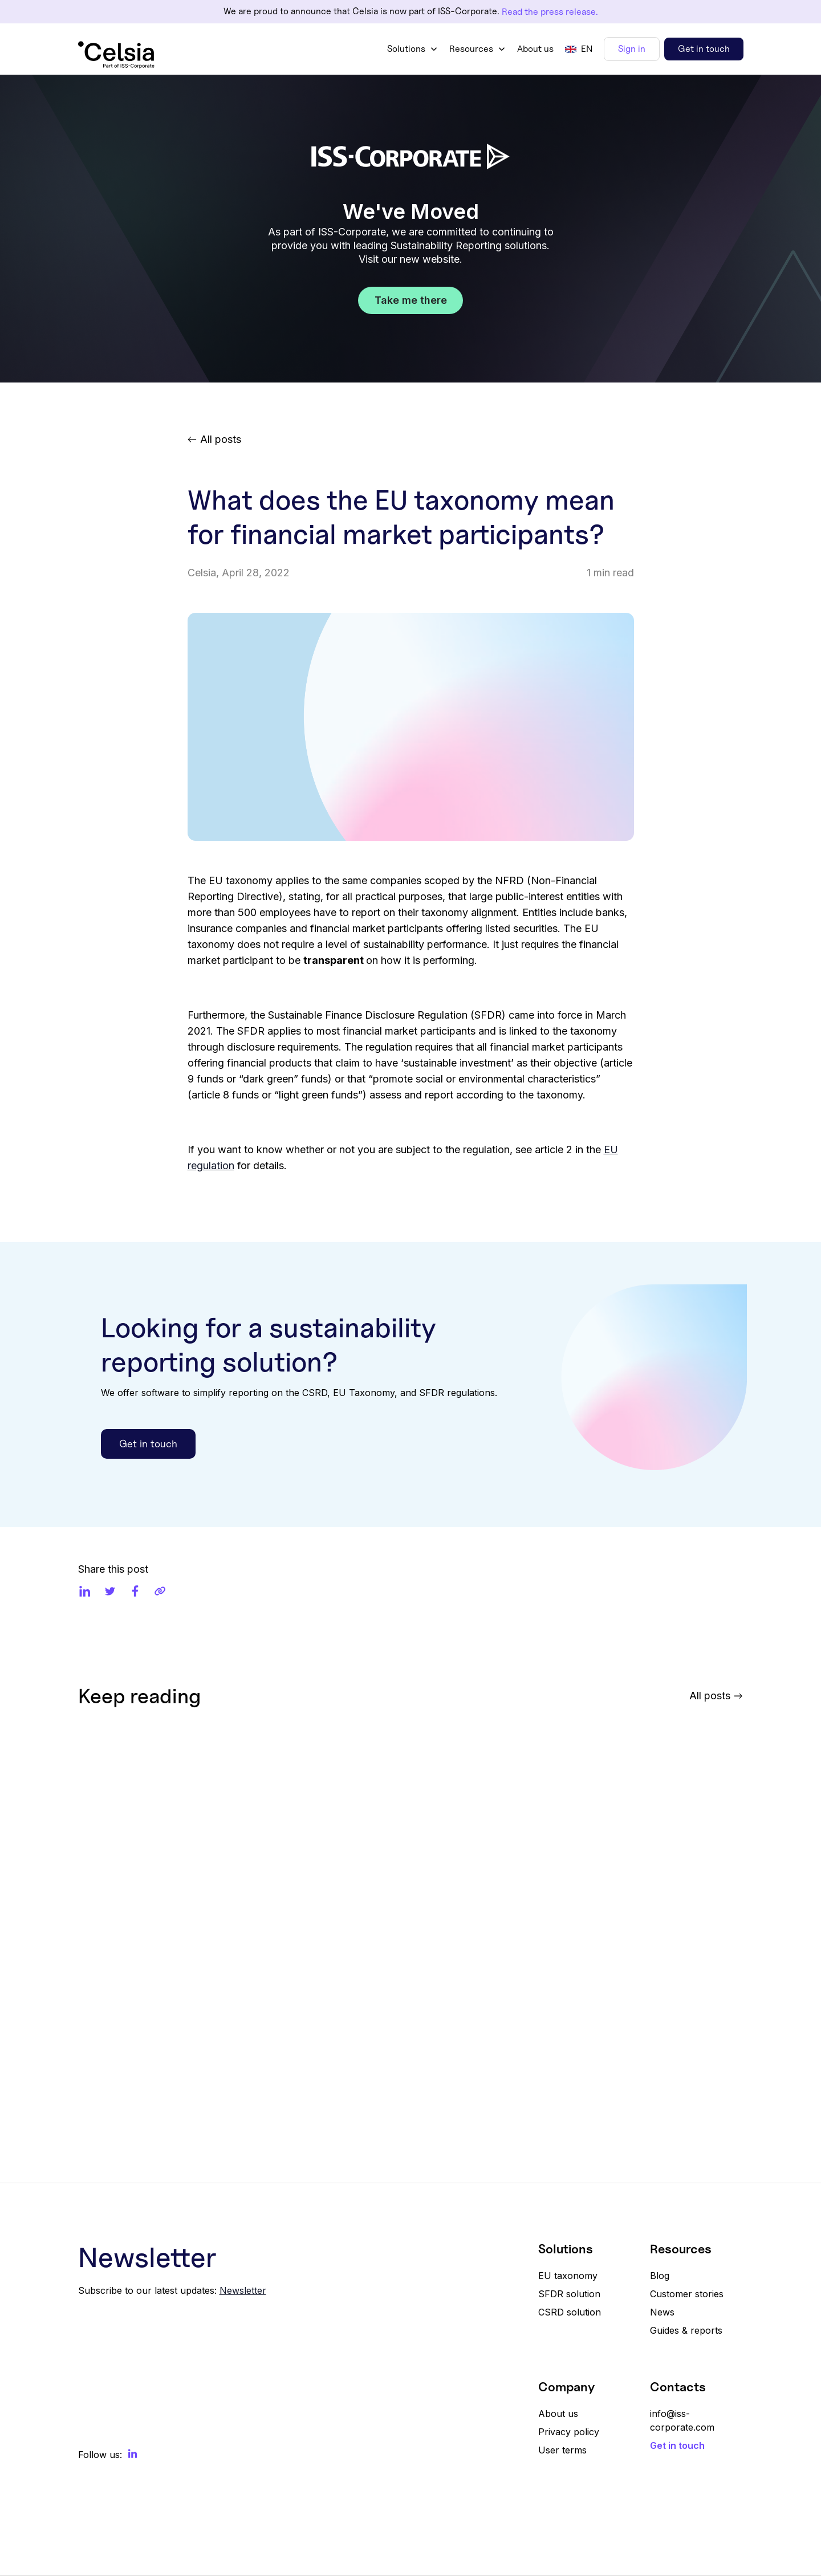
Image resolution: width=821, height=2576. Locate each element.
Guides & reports (686, 2330)
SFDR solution (569, 2294)
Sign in (631, 48)
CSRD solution (569, 2312)
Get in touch (704, 48)
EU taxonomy (568, 2275)
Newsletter (243, 2290)
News (662, 2312)
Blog (659, 2275)
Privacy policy (568, 2431)
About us (535, 48)
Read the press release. (550, 11)
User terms (562, 2450)
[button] (412, 49)
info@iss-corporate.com (682, 2420)
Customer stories (687, 2294)
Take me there (411, 300)
